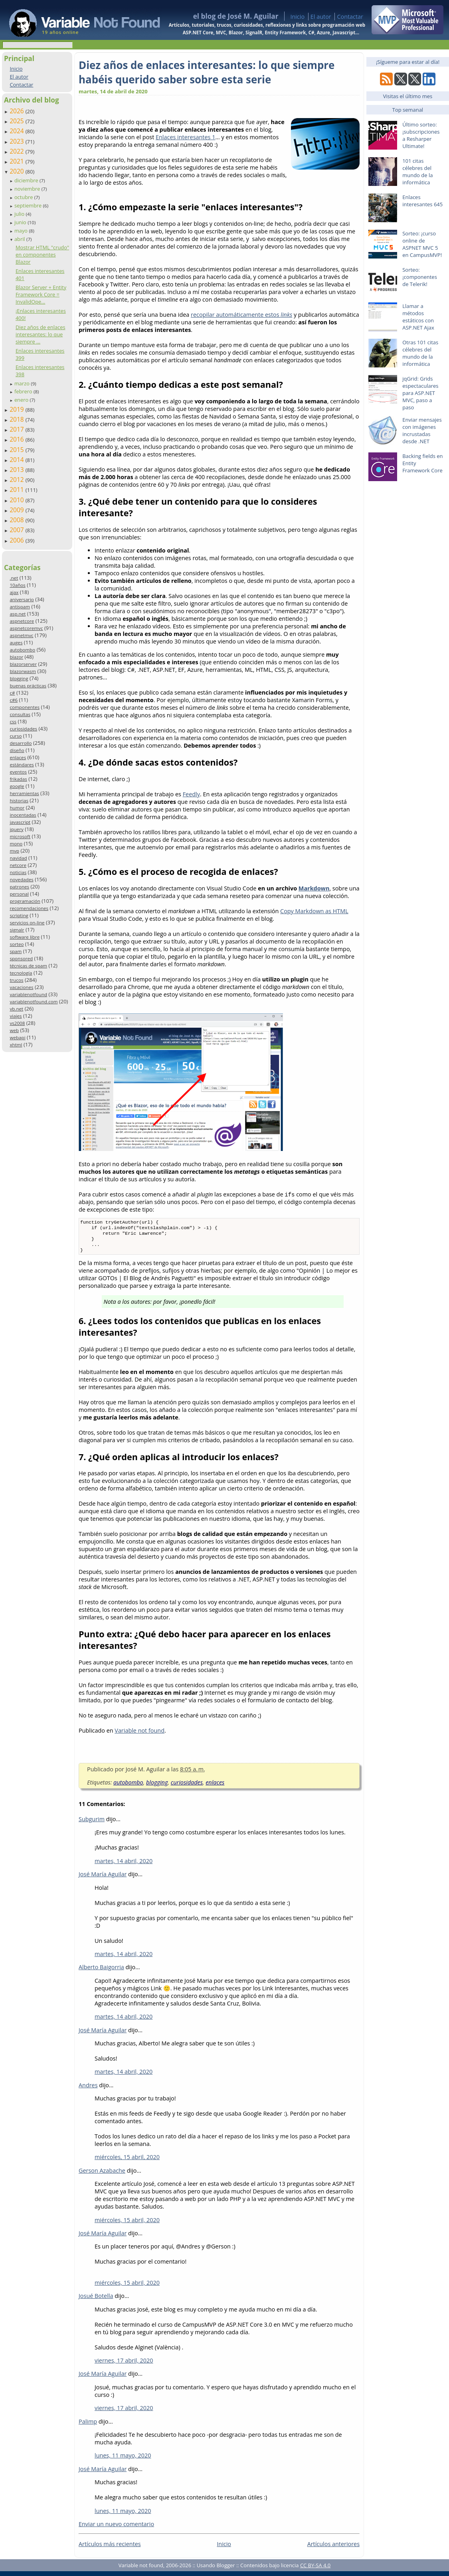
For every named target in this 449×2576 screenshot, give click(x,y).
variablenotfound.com (33, 1002)
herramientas (24, 793)
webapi (17, 1037)
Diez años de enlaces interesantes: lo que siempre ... (40, 334)
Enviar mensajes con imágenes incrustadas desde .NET (421, 430)
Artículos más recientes (110, 2548)
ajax (14, 592)
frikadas (18, 779)
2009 (18, 509)
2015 (18, 449)
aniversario (22, 599)
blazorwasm (23, 671)
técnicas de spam (28, 966)
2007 (18, 529)
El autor (321, 16)
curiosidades (23, 729)
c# (12, 693)
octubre (24, 197)
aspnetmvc (21, 635)
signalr (17, 930)
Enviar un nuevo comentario (116, 2529)
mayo (21, 230)
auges (16, 642)
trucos (16, 980)
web (14, 1030)
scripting (19, 915)
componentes (25, 707)
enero (22, 399)
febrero (24, 391)
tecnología (21, 973)
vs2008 (17, 1023)
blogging (19, 678)
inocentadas (23, 815)
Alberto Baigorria (101, 1972)
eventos (18, 772)
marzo (22, 383)
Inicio (297, 16)
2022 (18, 151)
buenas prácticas (28, 686)
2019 (18, 409)
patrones (19, 887)
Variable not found (139, 1735)
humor (17, 808)
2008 (18, 519)
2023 (18, 141)
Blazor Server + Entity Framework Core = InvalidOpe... (41, 294)
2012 (18, 479)
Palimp (88, 2426)
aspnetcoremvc (26, 628)
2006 (18, 540)
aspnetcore (22, 621)
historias (19, 800)
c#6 (14, 700)
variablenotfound (28, 994)
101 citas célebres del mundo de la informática (417, 171)
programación (25, 901)
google (17, 786)
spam (16, 951)
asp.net (18, 614)
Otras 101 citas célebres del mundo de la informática (420, 353)
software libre (25, 937)
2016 (18, 439)
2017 (18, 429)
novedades (21, 879)
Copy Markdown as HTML (314, 911)
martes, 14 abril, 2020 (123, 1865)
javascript (20, 822)
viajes (16, 1016)
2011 (18, 489)
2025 (18, 120)
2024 (18, 130)
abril (20, 239)
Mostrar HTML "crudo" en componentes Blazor (42, 254)
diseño (17, 750)
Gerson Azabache (102, 2175)
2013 (18, 469)
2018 (18, 419)
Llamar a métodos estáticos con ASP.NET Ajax (418, 316)
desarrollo (21, 743)
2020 (18, 171)
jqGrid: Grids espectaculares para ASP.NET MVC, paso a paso (420, 393)
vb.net (16, 1009)
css (13, 721)
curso (16, 736)
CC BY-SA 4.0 (315, 2570)
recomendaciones (29, 908)
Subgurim (92, 1824)
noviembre (28, 188)
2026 (18, 111)
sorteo (17, 944)
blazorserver (23, 664)
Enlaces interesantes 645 (422, 200)
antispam (20, 607)
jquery (16, 829)
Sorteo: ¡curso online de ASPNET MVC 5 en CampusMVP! (422, 244)
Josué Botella (96, 2300)
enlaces (18, 757)
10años (18, 585)
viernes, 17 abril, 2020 (124, 2365)
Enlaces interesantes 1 (185, 137)
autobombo (22, 650)
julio (20, 213)
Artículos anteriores (333, 2548)
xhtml (16, 1045)
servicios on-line (27, 923)
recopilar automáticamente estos (241, 314)
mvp (14, 851)
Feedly (191, 794)
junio (21, 222)
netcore (18, 865)
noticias (18, 872)
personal (19, 894)
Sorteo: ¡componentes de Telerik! (419, 277)
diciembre (27, 180)
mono (16, 844)
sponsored (21, 958)
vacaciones (21, 987)
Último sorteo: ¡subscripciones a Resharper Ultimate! (420, 135)
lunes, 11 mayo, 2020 (123, 2460)
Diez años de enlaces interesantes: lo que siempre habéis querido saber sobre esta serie (206, 72)
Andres (88, 2090)
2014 (18, 459)
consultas (20, 714)
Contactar (350, 16)
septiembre (28, 205)
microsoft (20, 836)
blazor (16, 657)
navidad (18, 858)
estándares (22, 765)
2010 (18, 499)
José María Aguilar (103, 1879)
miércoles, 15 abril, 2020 (127, 2161)
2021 (18, 161)
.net (14, 578)
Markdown (314, 888)
